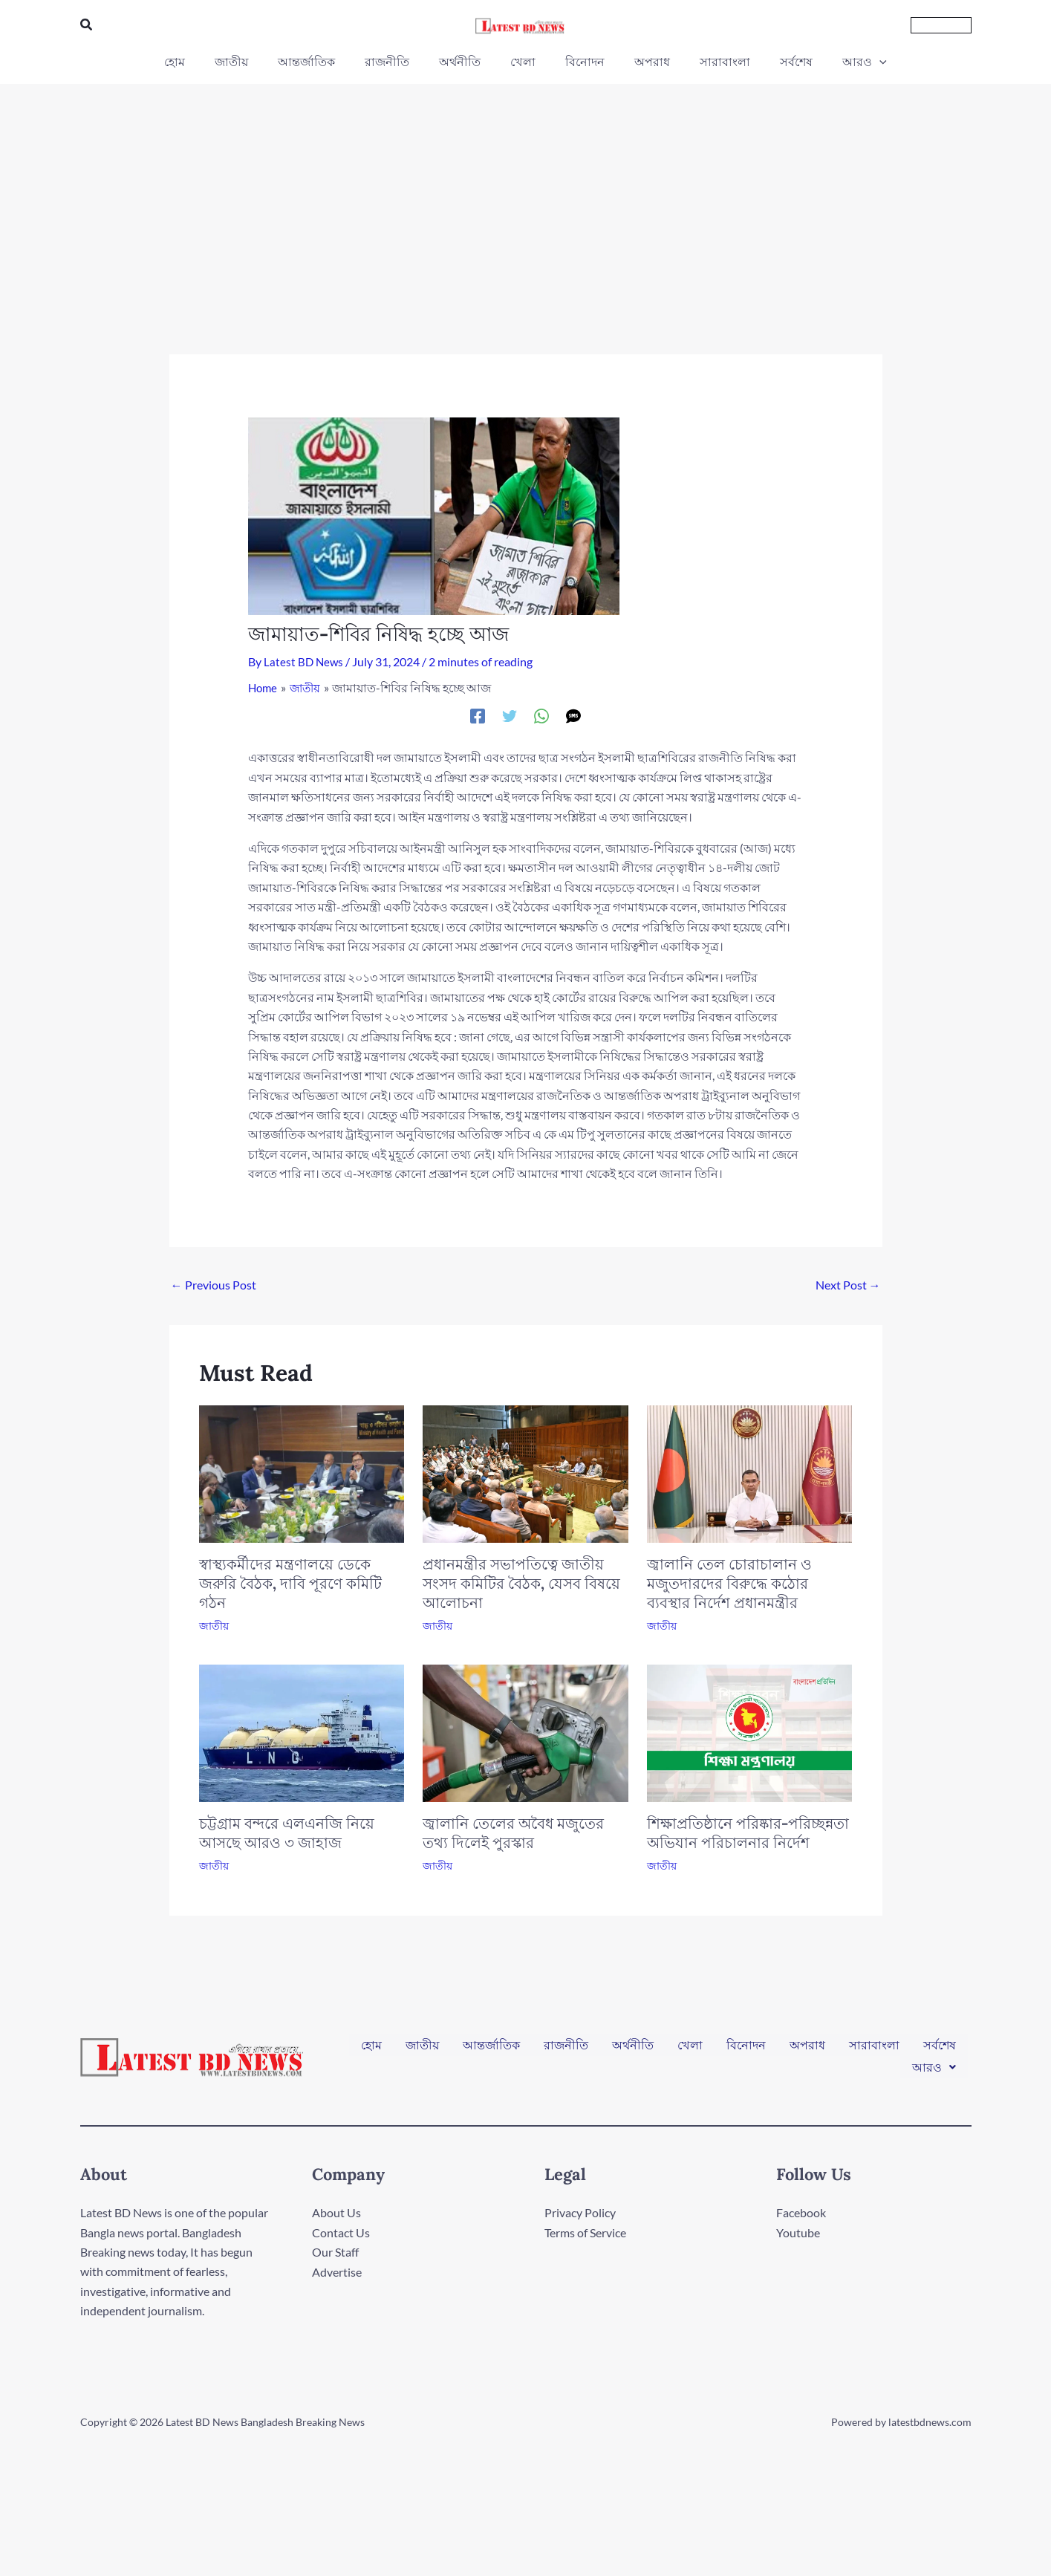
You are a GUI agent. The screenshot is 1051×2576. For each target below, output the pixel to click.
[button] (87, 25)
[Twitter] (509, 715)
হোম (371, 2050)
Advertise (337, 2271)
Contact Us (341, 2232)
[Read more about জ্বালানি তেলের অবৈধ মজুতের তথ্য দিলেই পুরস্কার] (525, 1731)
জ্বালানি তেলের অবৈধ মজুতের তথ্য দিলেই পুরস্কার (513, 1833)
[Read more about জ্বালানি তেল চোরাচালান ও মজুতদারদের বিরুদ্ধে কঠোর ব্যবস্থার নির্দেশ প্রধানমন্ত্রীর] (750, 1473)
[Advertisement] (526, 195)
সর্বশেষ (939, 2050)
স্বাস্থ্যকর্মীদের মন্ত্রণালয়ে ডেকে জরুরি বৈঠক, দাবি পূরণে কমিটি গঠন (290, 1583)
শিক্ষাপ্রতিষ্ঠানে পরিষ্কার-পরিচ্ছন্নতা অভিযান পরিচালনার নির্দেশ (748, 1833)
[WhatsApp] (541, 715)
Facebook (801, 2212)
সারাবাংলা (874, 2050)
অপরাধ (807, 2050)
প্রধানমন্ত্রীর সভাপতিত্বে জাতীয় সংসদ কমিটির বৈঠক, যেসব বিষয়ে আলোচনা (521, 1583)
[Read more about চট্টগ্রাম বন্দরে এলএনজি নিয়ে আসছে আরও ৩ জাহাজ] (302, 1731)
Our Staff (335, 2252)
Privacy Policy (580, 2212)
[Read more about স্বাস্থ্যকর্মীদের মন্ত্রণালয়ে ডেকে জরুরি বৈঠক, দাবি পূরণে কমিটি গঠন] (302, 1472)
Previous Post (213, 1285)
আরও (934, 2062)
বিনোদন (746, 2050)
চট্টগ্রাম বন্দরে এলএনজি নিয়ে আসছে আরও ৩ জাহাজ (286, 1833)
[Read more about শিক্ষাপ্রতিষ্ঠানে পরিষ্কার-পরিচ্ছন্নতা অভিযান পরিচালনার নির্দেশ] (750, 1731)
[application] (849, 62)
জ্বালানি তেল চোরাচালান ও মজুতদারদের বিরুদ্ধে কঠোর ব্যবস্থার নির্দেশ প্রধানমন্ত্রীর (729, 1583)
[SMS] (573, 715)
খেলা (690, 2050)
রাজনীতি (566, 2050)
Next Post (848, 1285)
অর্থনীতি (633, 2050)
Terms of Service (585, 2232)
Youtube (798, 2232)
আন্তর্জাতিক (491, 2050)
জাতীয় (214, 1625)
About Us (336, 2212)
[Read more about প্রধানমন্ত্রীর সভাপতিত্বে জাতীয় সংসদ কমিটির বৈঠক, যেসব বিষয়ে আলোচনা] (525, 1473)
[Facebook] (477, 715)
